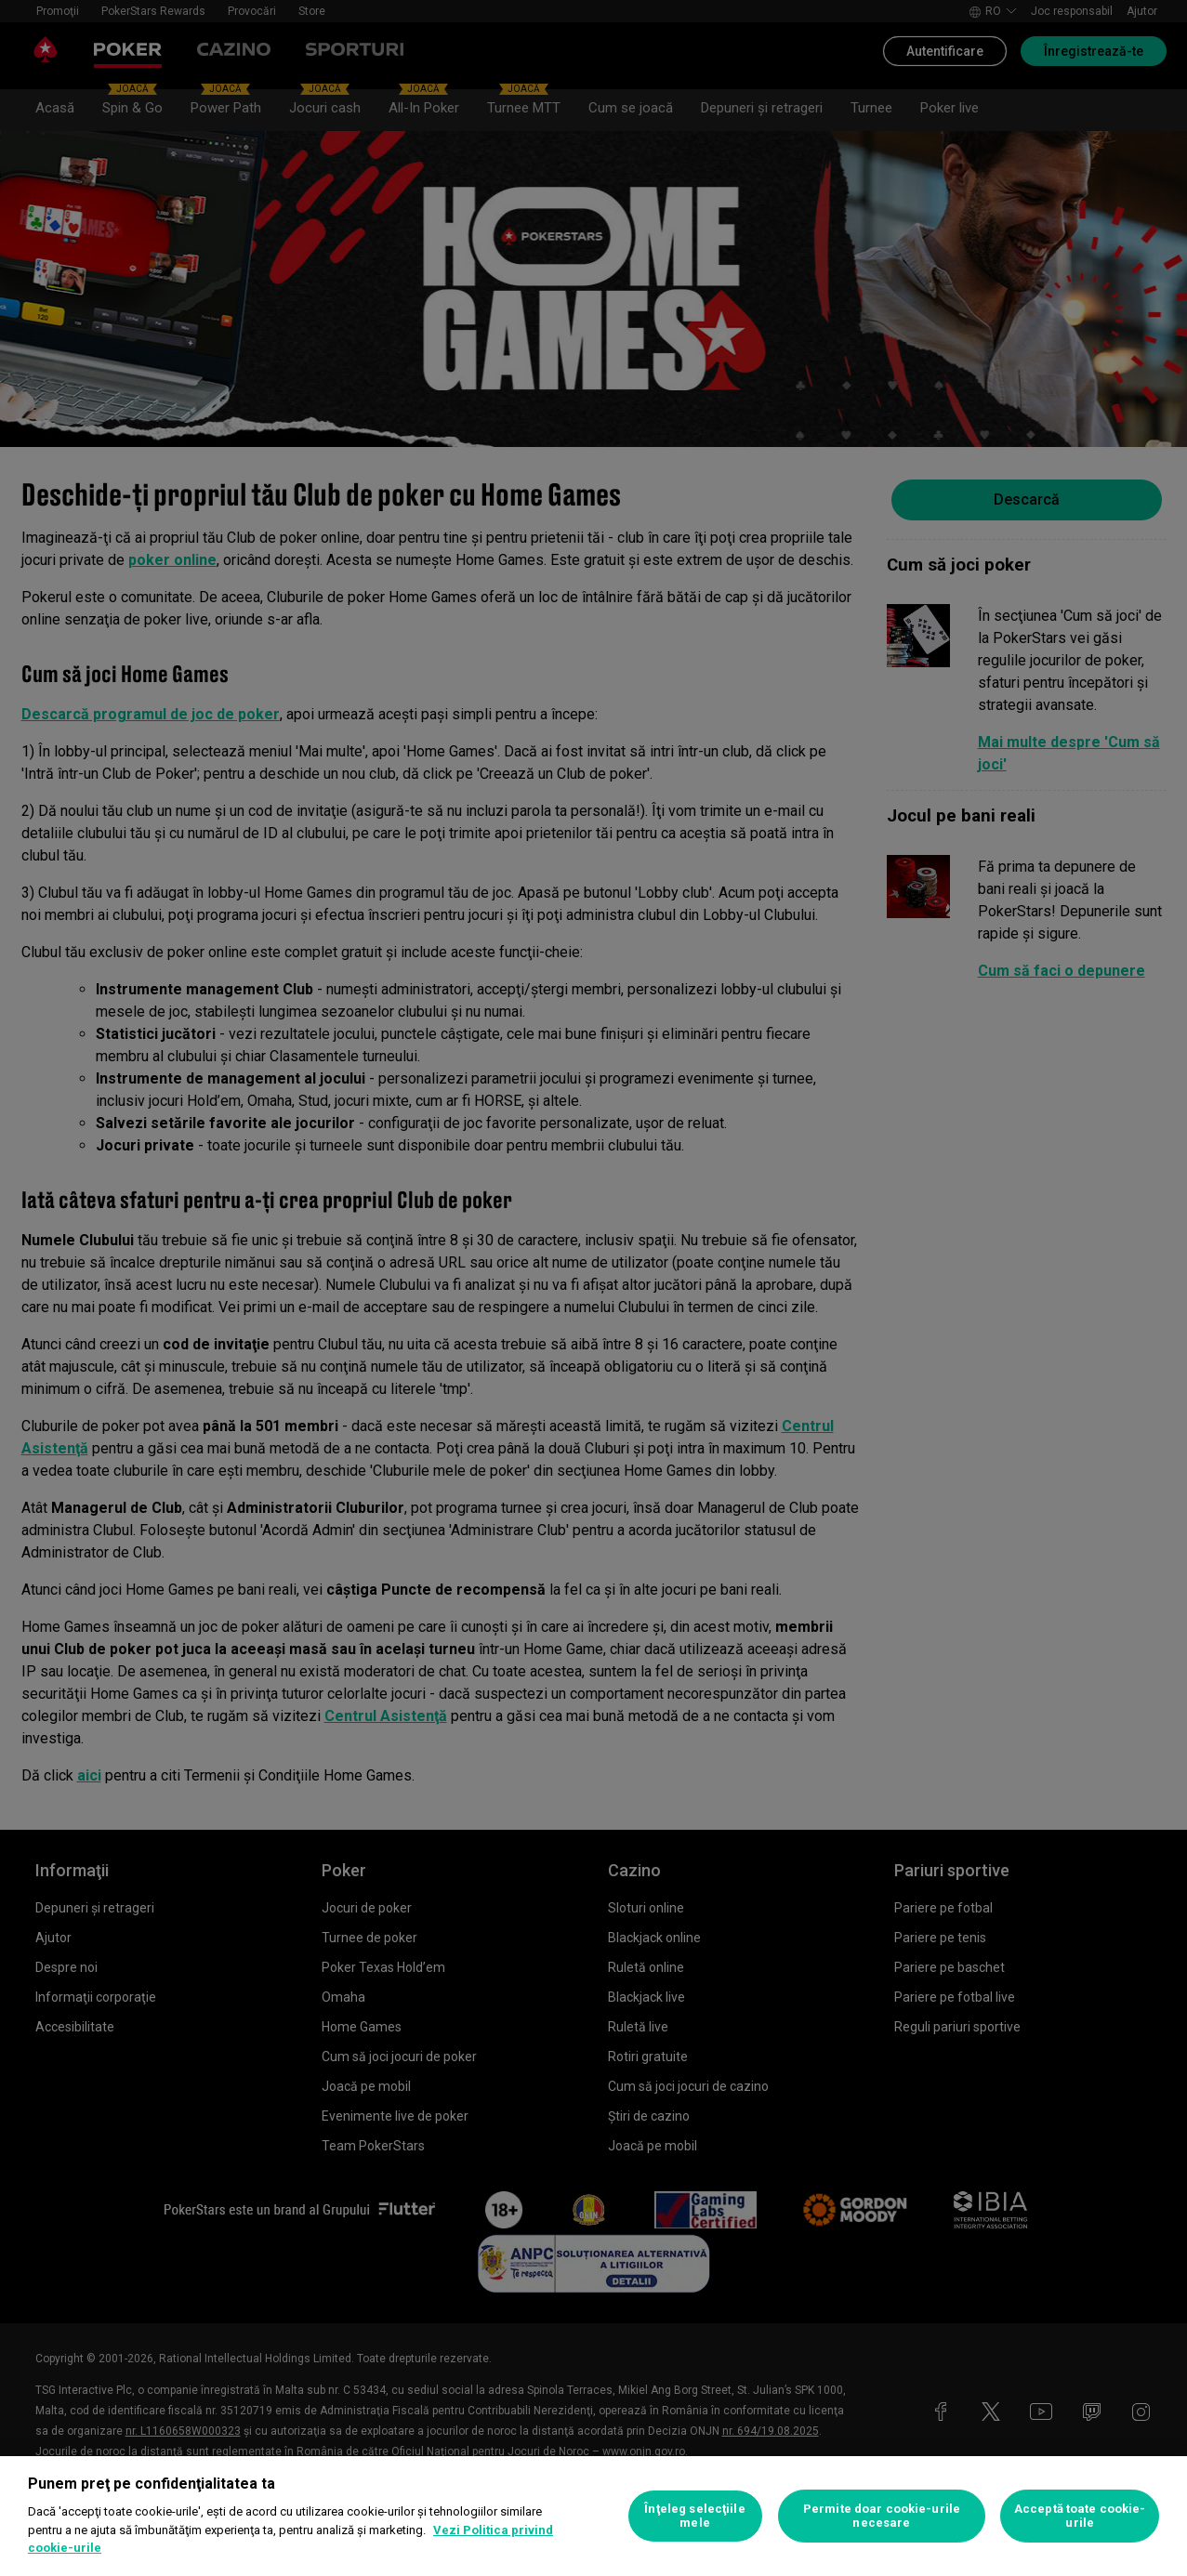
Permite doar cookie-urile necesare (881, 2516)
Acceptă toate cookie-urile (1080, 2516)
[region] (593, 2516)
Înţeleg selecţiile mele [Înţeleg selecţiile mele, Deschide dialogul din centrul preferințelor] (694, 2516)
